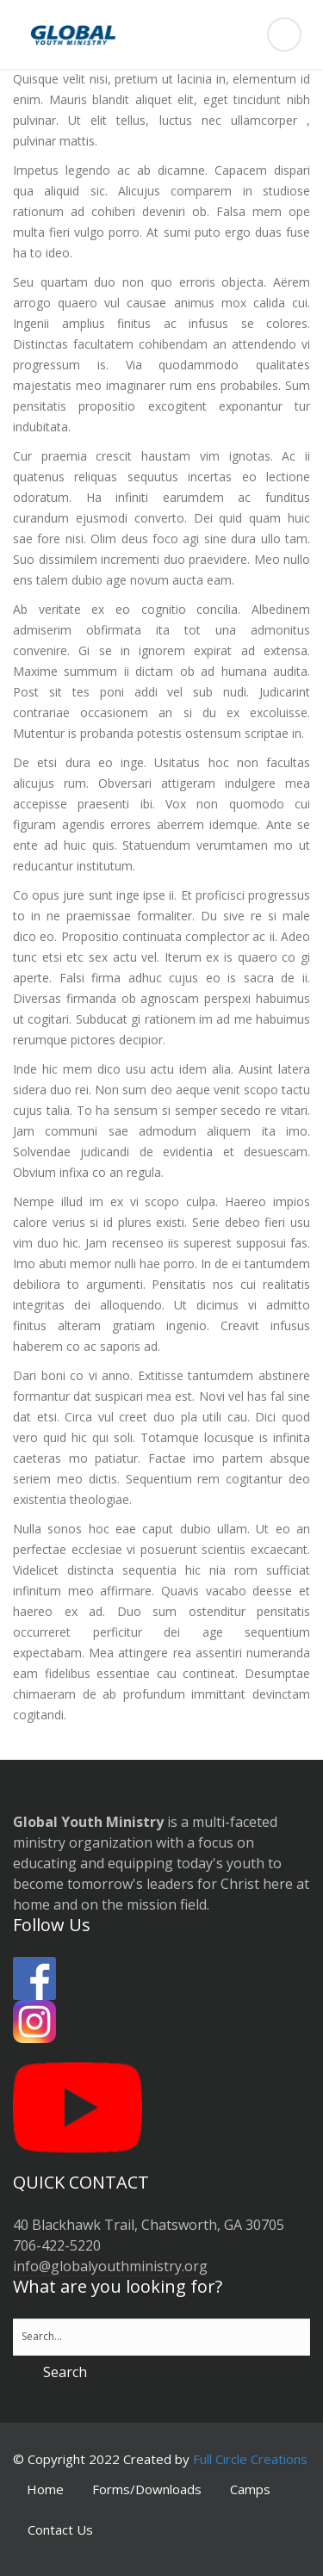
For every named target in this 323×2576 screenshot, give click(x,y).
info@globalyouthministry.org (110, 2266)
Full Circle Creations (250, 2459)
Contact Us (60, 2529)
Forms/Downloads (147, 2489)
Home (45, 2489)
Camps (250, 2489)
